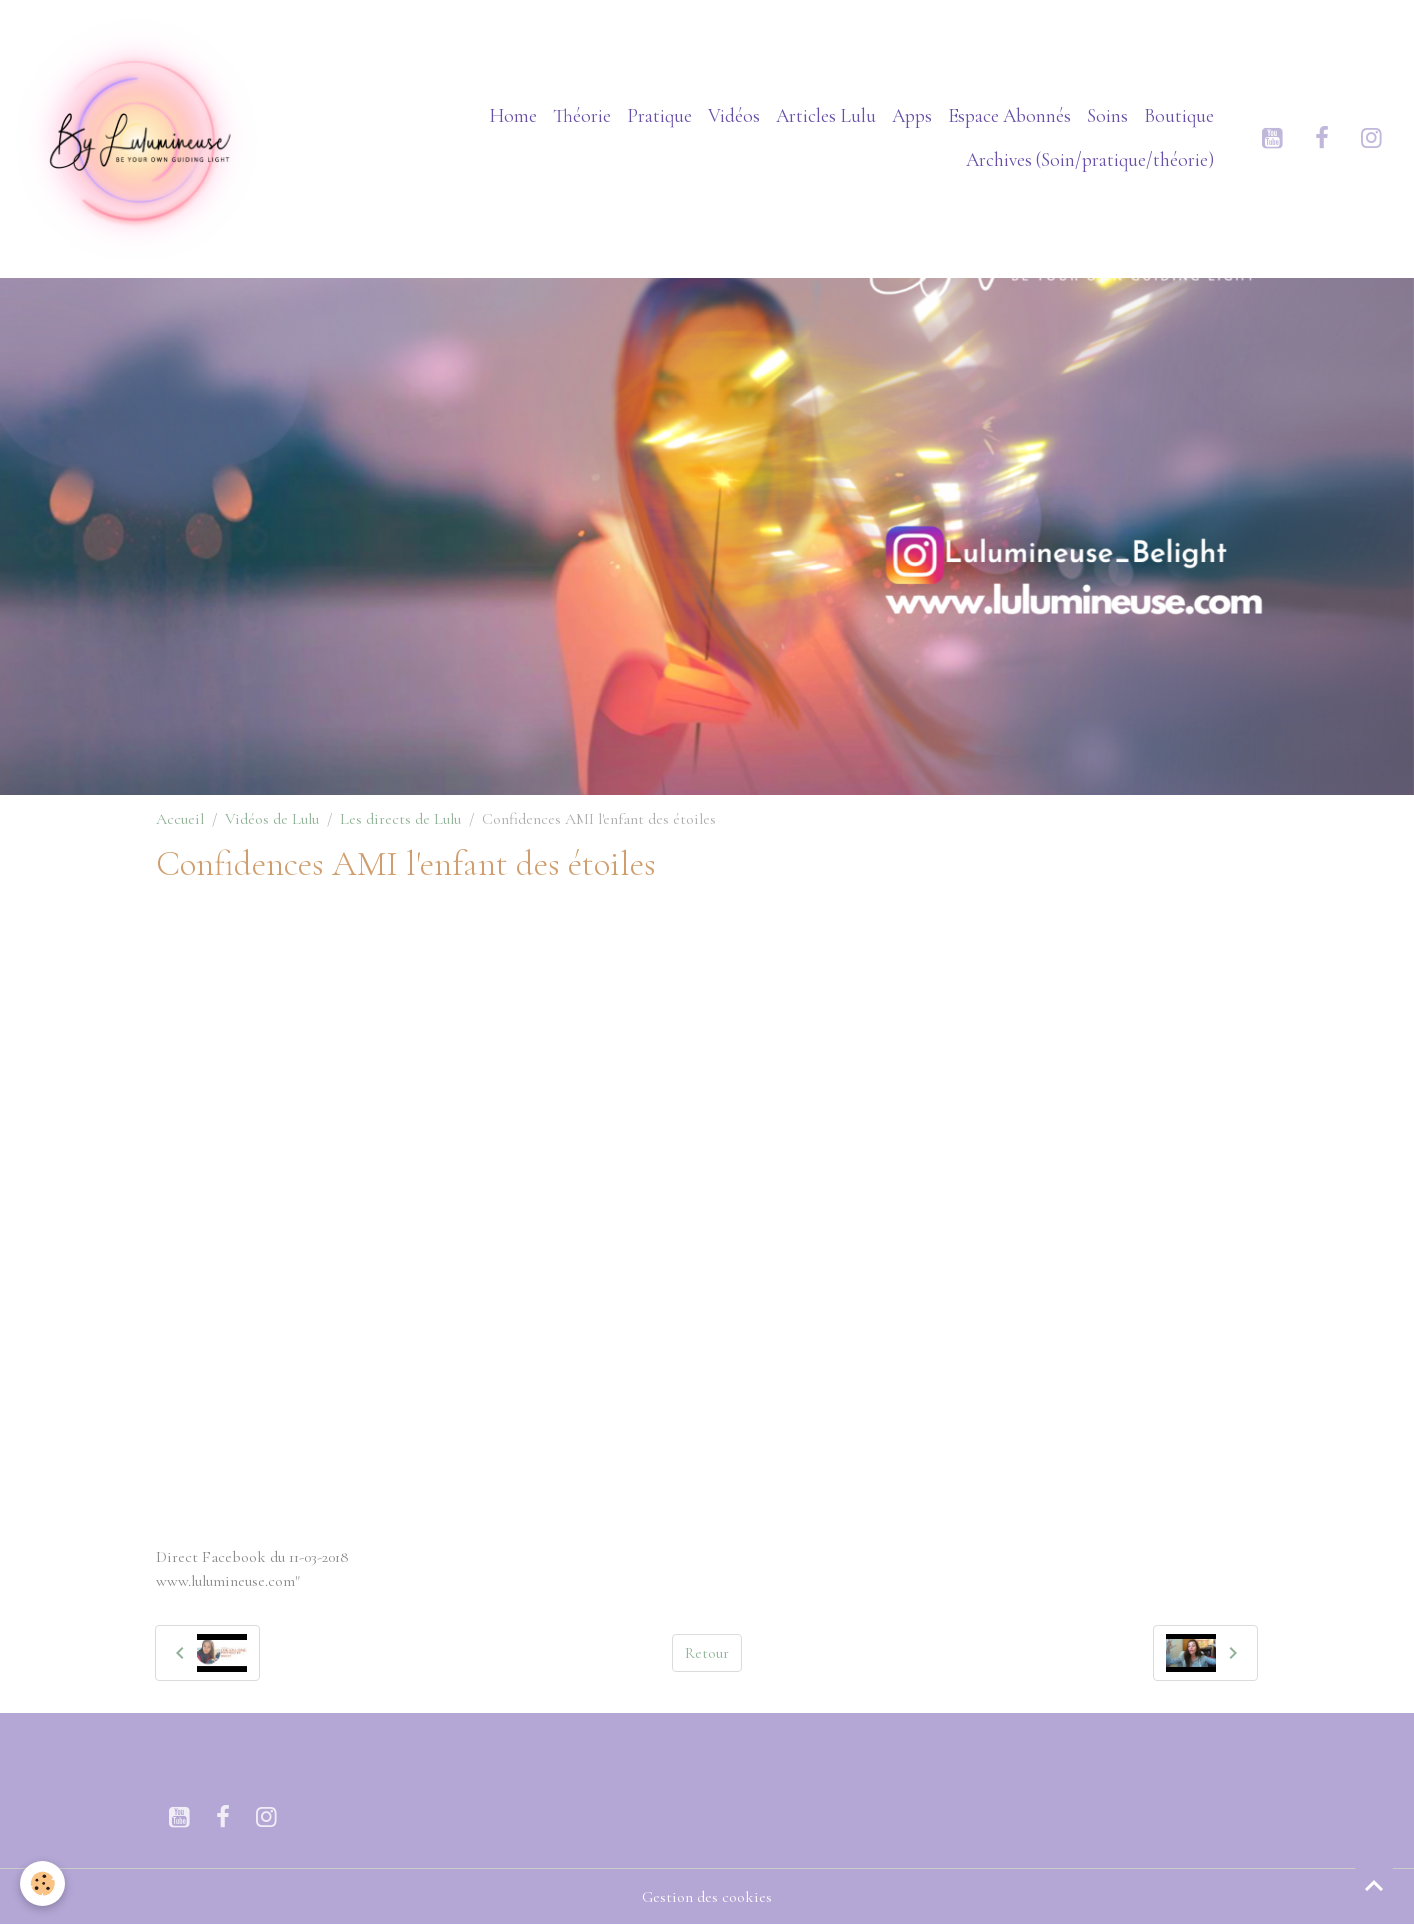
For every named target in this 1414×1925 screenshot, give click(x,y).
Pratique (659, 116)
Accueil (180, 819)
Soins (1107, 116)
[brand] (138, 138)
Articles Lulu (826, 116)
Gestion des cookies (707, 1897)
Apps (912, 116)
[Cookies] (42, 1883)
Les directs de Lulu (400, 819)
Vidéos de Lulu (272, 819)
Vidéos (734, 116)
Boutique (1179, 116)
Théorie (582, 116)
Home (513, 116)
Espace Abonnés (1009, 116)
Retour (707, 1653)
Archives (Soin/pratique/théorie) (1090, 160)
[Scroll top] (1374, 1885)
